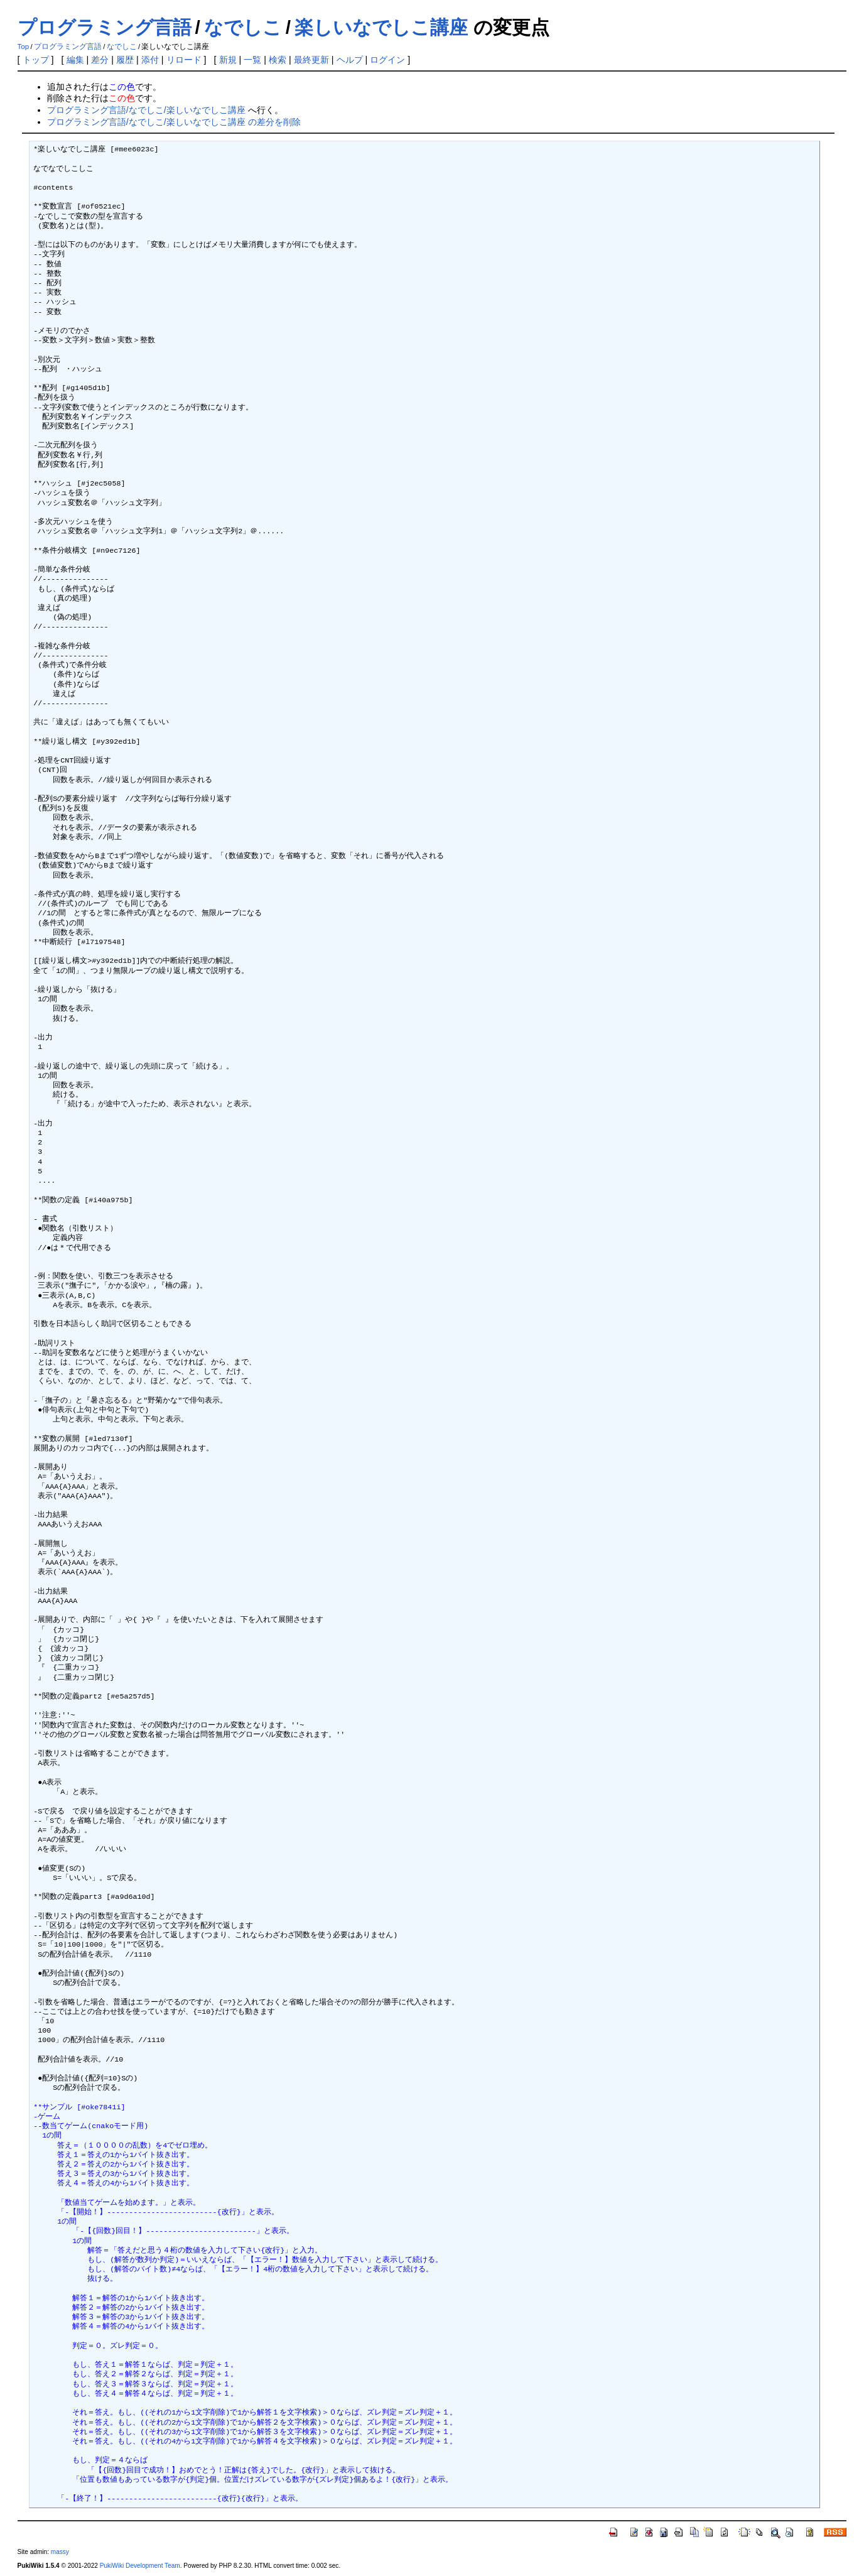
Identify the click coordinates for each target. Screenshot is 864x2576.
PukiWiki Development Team (140, 2565)
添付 (150, 60)
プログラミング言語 (105, 27)
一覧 (252, 60)
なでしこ (243, 27)
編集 (75, 60)
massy (60, 2551)
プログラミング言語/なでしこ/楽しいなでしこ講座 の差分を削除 (174, 122)
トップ (36, 60)
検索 (277, 60)
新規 (228, 60)
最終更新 (311, 60)
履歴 (125, 60)
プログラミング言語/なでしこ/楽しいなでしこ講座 (146, 110)
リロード (184, 60)
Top (24, 46)
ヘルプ (350, 60)
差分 (100, 60)
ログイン (387, 60)
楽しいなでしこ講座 (381, 27)
